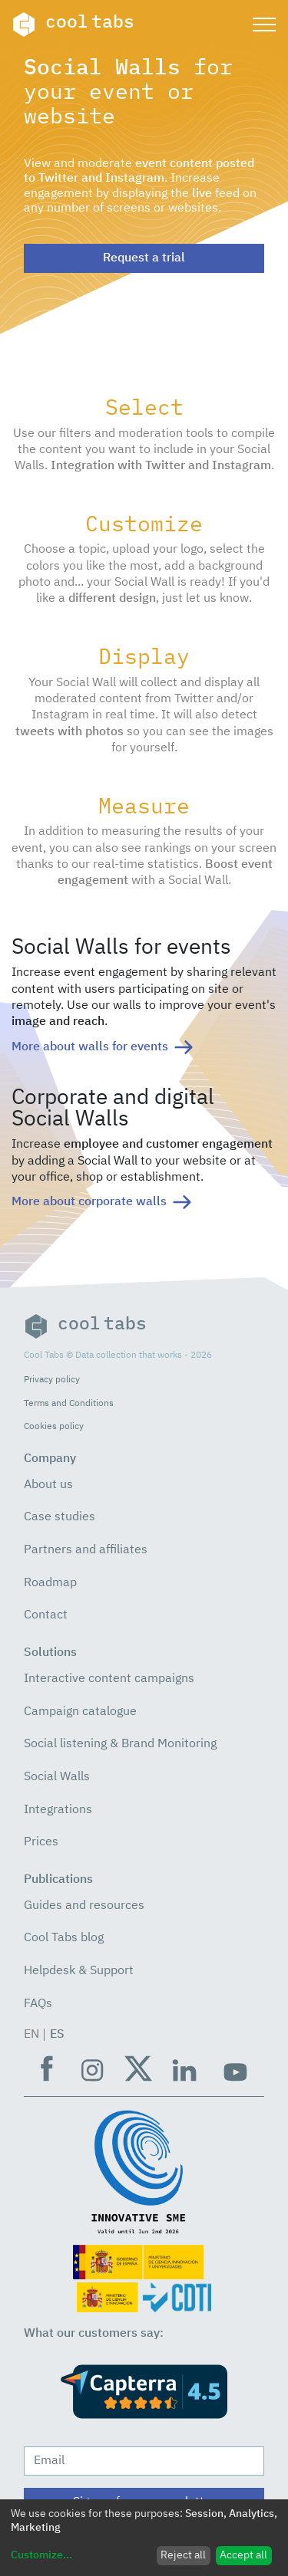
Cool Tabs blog (64, 1938)
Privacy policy (52, 1380)
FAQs (38, 2004)
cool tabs (73, 24)
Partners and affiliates (85, 1550)
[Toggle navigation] (264, 24)
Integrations (58, 1810)
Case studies (59, 1517)
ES (57, 2035)
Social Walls (57, 1777)
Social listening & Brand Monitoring (120, 1744)
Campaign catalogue (80, 1712)
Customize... (41, 2555)
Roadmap (50, 1583)
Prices (41, 1842)
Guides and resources (84, 1906)
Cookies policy (54, 1426)
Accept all (243, 2555)
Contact (46, 1615)
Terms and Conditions (69, 1403)
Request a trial (144, 258)
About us (48, 1485)
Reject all (183, 2555)
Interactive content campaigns (109, 1679)
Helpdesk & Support (79, 1971)
